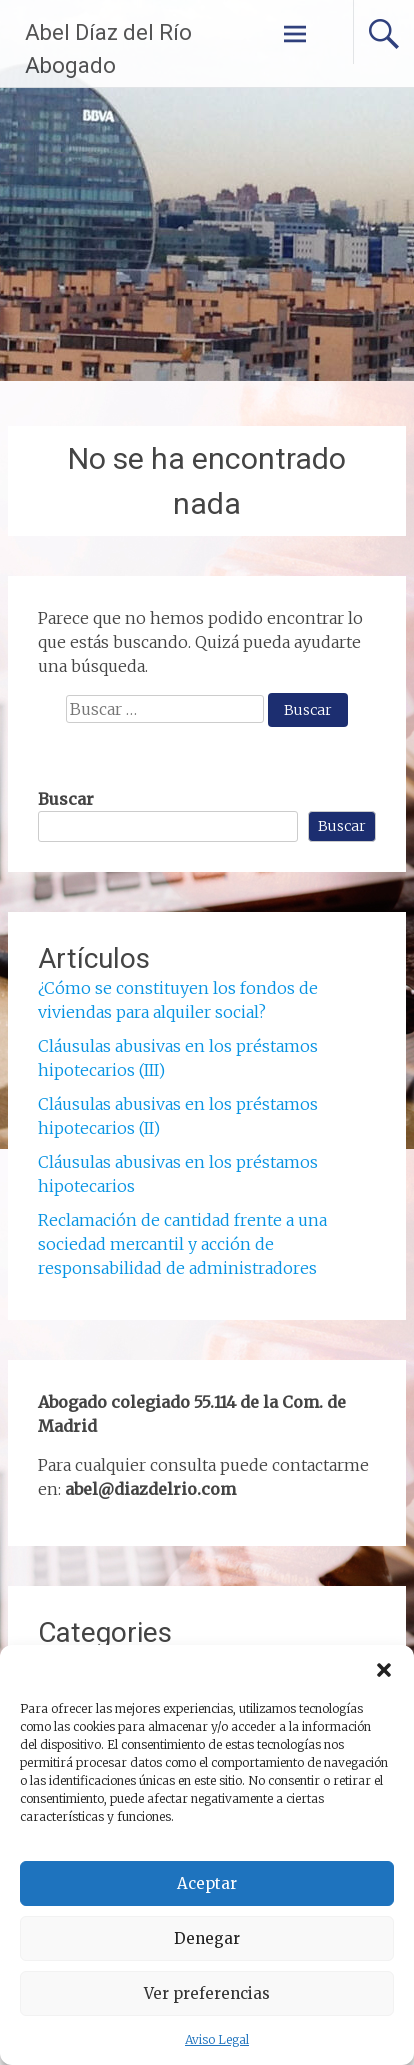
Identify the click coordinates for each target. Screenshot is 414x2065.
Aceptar (207, 1883)
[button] (384, 1670)
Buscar (66, 799)
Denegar (207, 1938)
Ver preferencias (207, 1993)
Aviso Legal (217, 2039)
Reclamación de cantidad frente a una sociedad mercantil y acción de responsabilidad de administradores (182, 1244)
